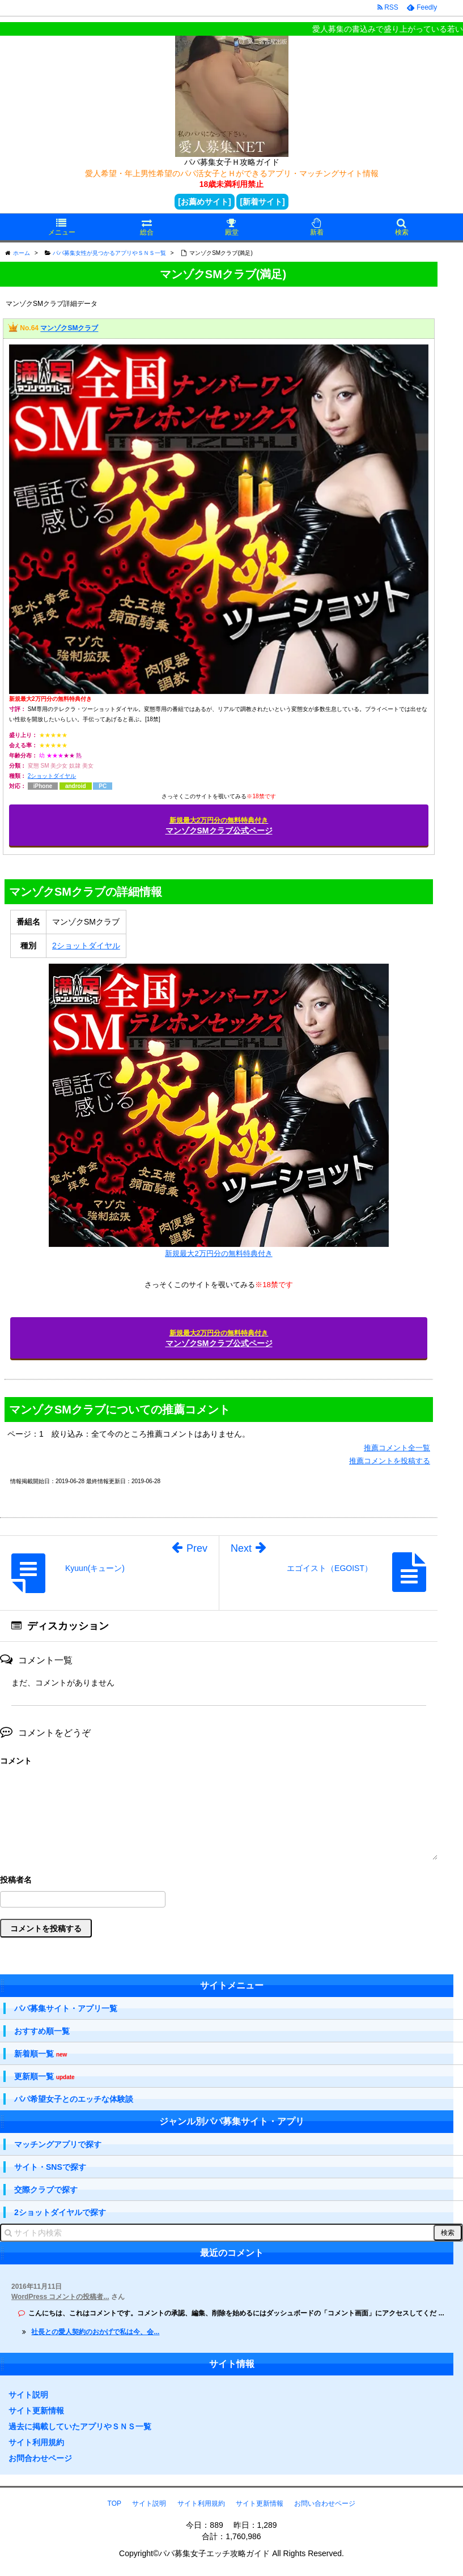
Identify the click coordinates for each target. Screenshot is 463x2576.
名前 (218, 1881)
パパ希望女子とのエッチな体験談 (73, 2099)
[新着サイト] (262, 201)
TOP (114, 2503)
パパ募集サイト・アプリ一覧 (65, 2008)
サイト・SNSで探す (50, 2167)
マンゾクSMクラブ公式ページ (219, 825)
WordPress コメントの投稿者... (60, 2297)
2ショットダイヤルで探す (60, 2212)
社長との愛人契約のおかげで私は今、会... (95, 2332)
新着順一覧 (40, 2054)
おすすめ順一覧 (42, 2031)
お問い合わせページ (324, 2503)
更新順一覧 (44, 2076)
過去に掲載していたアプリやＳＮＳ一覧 (80, 2426)
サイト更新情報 (36, 2410)
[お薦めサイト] (204, 201)
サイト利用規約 (36, 2442)
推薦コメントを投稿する (389, 1461)
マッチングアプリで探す (57, 2144)
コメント (16, 1760)
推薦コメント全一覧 (397, 1448)
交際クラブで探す (46, 2190)
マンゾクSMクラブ (69, 329)
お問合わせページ (40, 2458)
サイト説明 (28, 2394)
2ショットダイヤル (52, 776)
